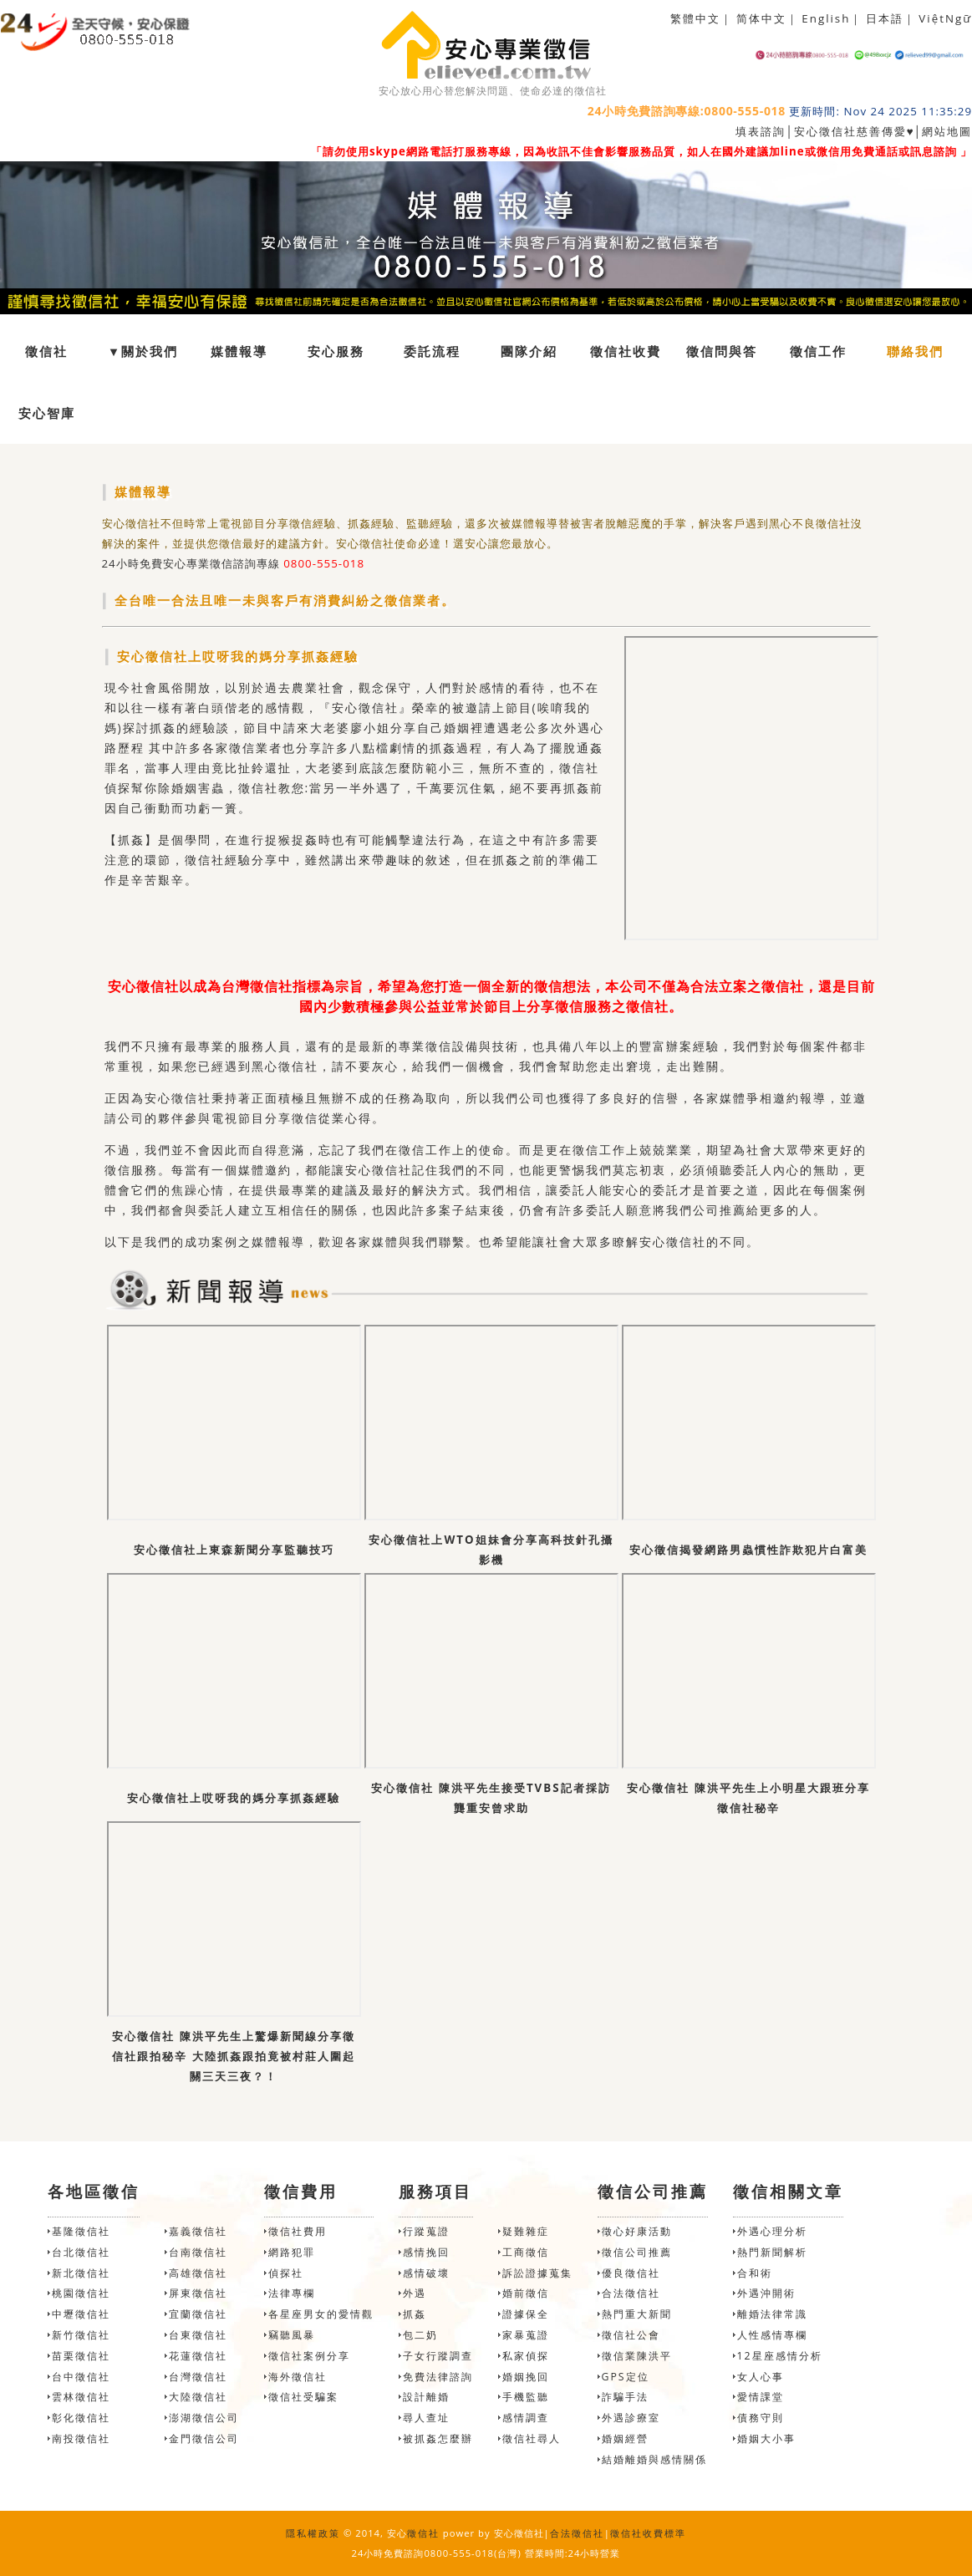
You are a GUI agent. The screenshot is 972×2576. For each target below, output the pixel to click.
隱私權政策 (313, 2533)
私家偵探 (525, 2356)
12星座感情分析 (779, 2356)
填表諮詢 (760, 131)
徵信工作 (818, 351)
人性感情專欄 (772, 2335)
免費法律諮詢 (438, 2377)
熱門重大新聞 (637, 2314)
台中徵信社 (81, 2377)
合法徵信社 (631, 2293)
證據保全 (525, 2314)
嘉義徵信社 (198, 2231)
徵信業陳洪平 (637, 2356)
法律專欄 (291, 2293)
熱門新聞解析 (772, 2252)
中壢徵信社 (81, 2314)
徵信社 (46, 351)
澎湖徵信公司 (204, 2418)
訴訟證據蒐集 (537, 2273)
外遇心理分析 (772, 2231)
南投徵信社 (81, 2438)
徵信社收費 (625, 351)
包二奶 (420, 2335)
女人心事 (760, 2377)
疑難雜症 (525, 2231)
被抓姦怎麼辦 (438, 2438)
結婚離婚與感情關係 (654, 2459)
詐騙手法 (625, 2397)
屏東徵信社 (198, 2293)
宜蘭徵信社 (198, 2314)
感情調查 (525, 2418)
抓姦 (414, 2314)
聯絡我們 (915, 351)
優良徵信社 (631, 2273)
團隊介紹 (529, 351)
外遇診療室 (631, 2418)
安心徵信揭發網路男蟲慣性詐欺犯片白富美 (748, 1549)
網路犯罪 (291, 2252)
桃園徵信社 (81, 2293)
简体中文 (761, 18)
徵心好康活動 (637, 2231)
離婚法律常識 (772, 2314)
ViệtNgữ (945, 18)
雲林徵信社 (81, 2397)
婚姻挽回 (525, 2377)
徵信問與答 (721, 351)
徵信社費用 (297, 2231)
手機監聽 (525, 2397)
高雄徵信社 (198, 2273)
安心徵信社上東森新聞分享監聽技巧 (234, 1549)
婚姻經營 (625, 2438)
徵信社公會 (631, 2335)
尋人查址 (426, 2418)
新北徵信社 (81, 2273)
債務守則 (760, 2418)
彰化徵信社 (81, 2418)
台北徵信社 (81, 2252)
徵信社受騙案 (303, 2397)
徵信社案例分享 (309, 2356)
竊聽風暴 (291, 2335)
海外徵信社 (297, 2377)
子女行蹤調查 (438, 2356)
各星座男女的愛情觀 (321, 2314)
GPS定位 (625, 2377)
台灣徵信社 (198, 2377)
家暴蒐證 (525, 2335)
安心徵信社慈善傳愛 (850, 131)
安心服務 (336, 351)
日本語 (884, 18)
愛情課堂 (760, 2397)
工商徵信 (525, 2252)
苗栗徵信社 (81, 2356)
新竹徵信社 (81, 2335)
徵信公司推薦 (637, 2252)
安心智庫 (46, 413)
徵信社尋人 (531, 2438)
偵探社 (285, 2273)
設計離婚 (426, 2397)
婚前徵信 (525, 2293)
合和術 (754, 2273)
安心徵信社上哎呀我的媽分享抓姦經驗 (233, 1797)
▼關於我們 (143, 351)
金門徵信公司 (204, 2438)
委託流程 (432, 351)
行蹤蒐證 (426, 2231)
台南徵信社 (198, 2252)
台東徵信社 (198, 2335)
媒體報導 (239, 351)
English (826, 18)
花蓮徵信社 (198, 2356)
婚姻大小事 (766, 2438)
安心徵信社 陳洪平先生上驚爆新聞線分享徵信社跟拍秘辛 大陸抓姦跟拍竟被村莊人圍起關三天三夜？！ (233, 2056)
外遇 (414, 2293)
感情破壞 (426, 2273)
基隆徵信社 (81, 2231)
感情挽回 (426, 2252)
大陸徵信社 (198, 2397)
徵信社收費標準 (648, 2533)
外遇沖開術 (766, 2293)
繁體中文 (695, 18)
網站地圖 (947, 131)
